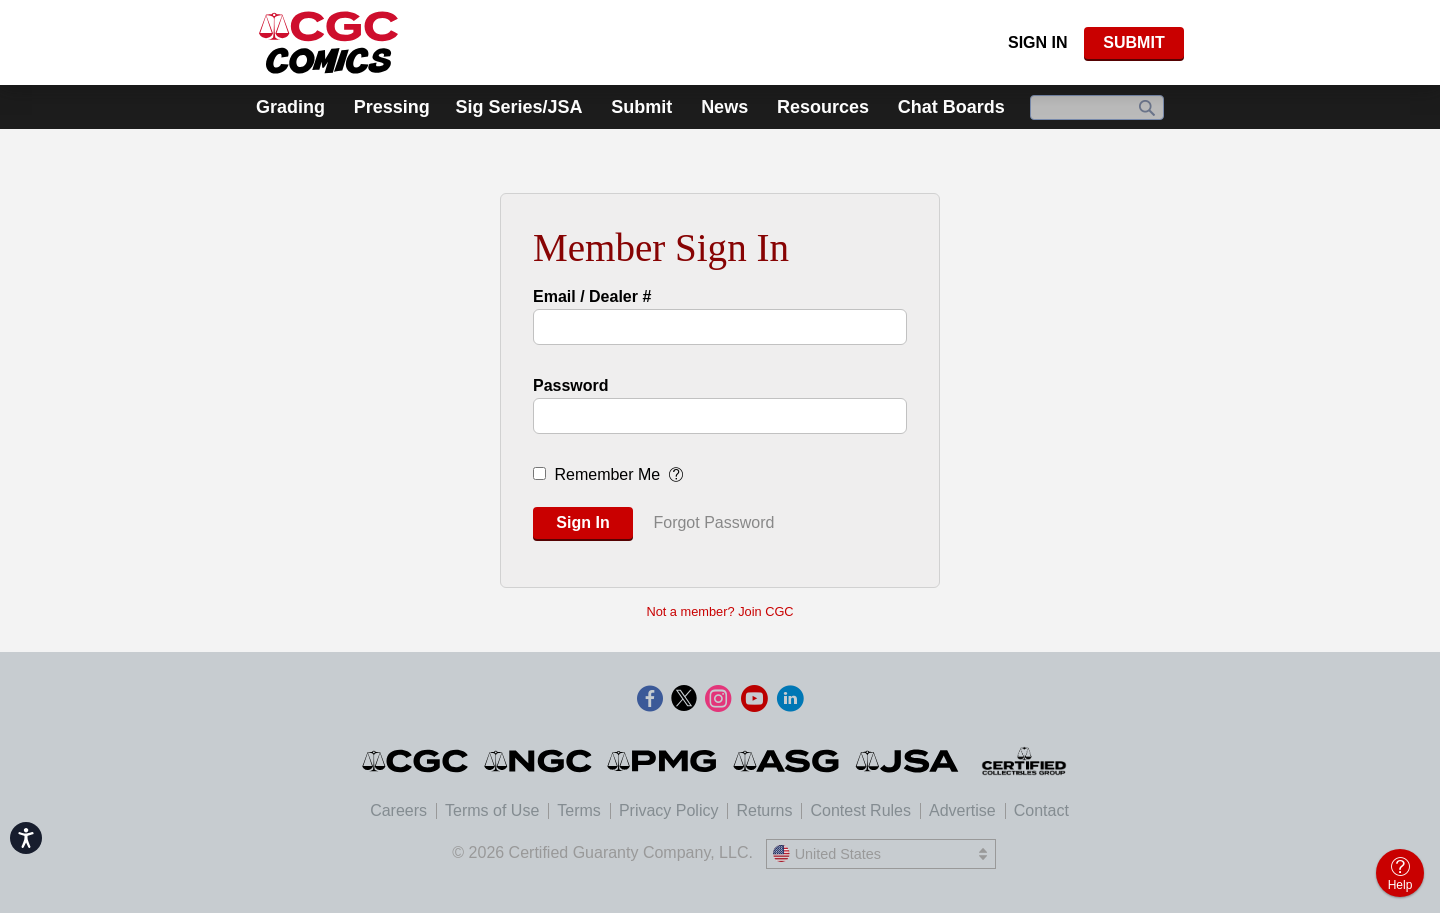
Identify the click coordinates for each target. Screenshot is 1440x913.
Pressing (392, 107)
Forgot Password (713, 522)
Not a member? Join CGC (719, 611)
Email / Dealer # (592, 296)
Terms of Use (492, 810)
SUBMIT (1133, 42)
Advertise (962, 810)
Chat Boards (951, 107)
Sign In (1038, 42)
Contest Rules (860, 810)
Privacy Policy (669, 810)
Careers (398, 810)
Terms (579, 810)
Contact (1041, 810)
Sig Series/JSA (518, 107)
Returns (764, 810)
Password (571, 385)
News (724, 107)
